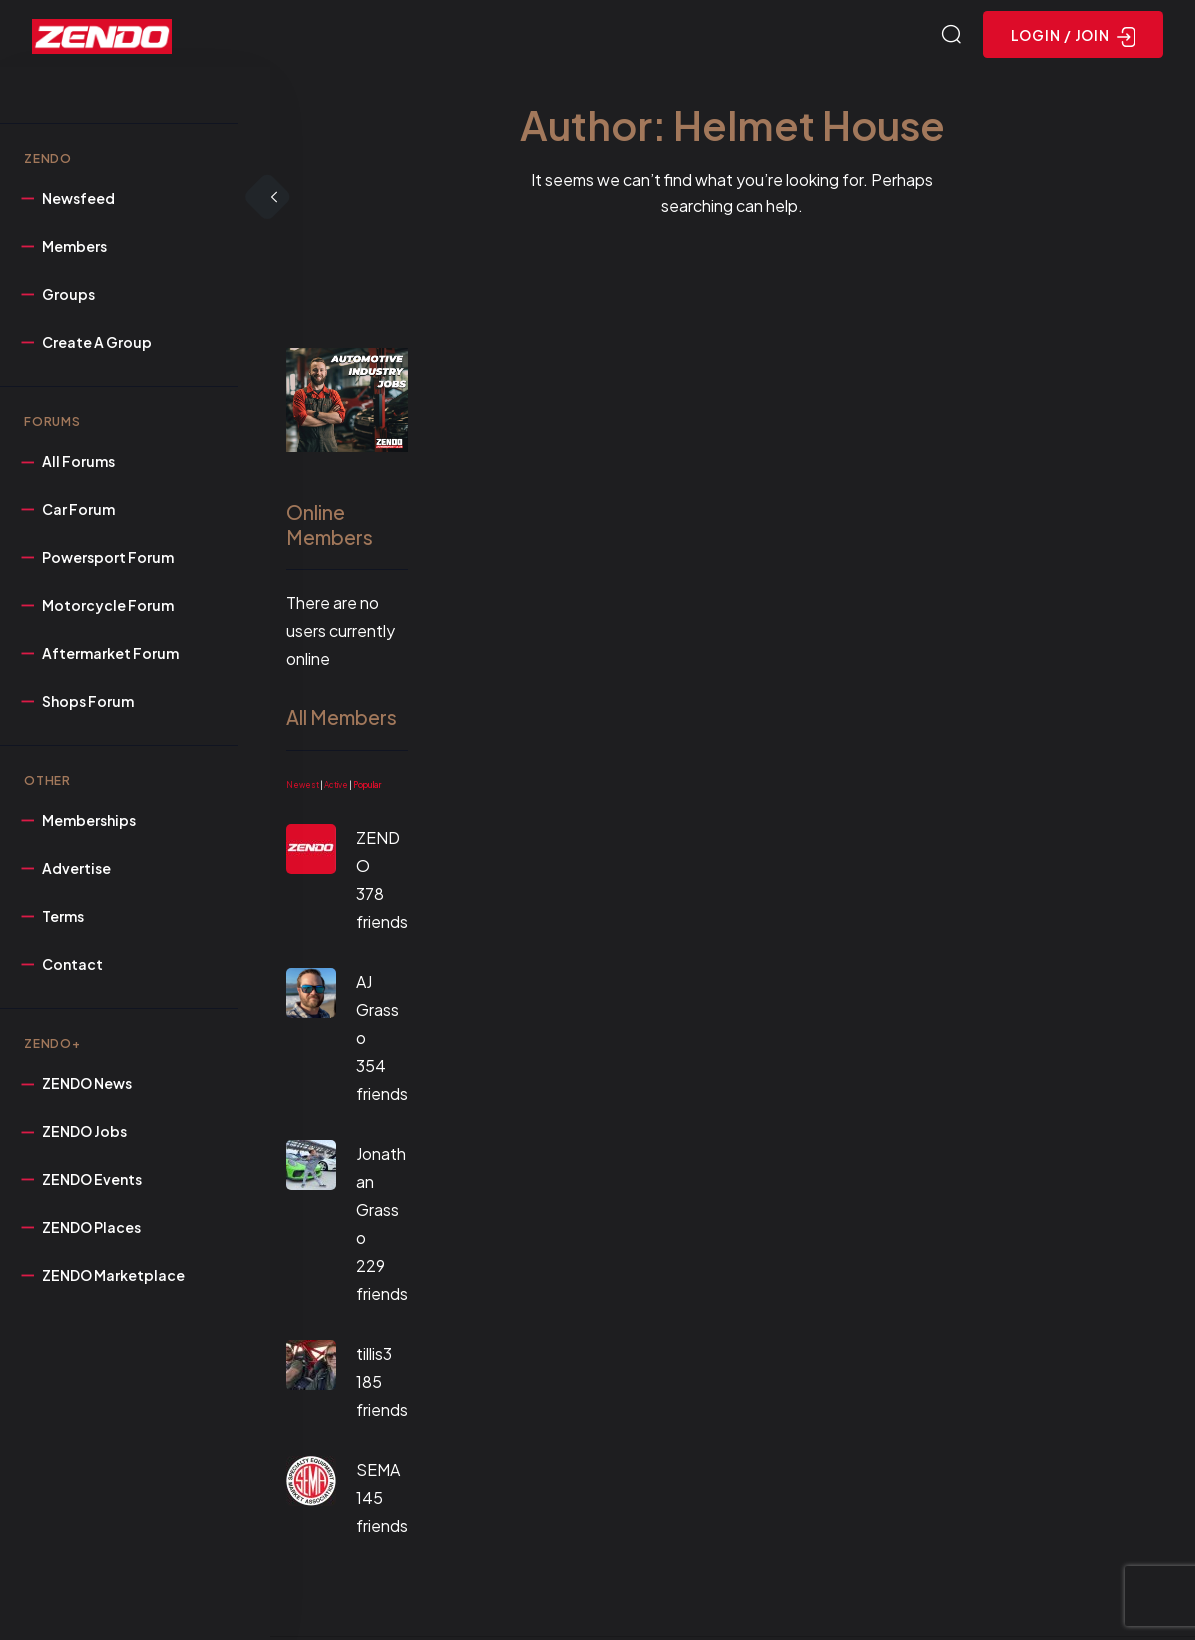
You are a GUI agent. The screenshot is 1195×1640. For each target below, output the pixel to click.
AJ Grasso (377, 1012)
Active (336, 788)
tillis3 (374, 1356)
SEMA (378, 1472)
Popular (367, 788)
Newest (302, 788)
